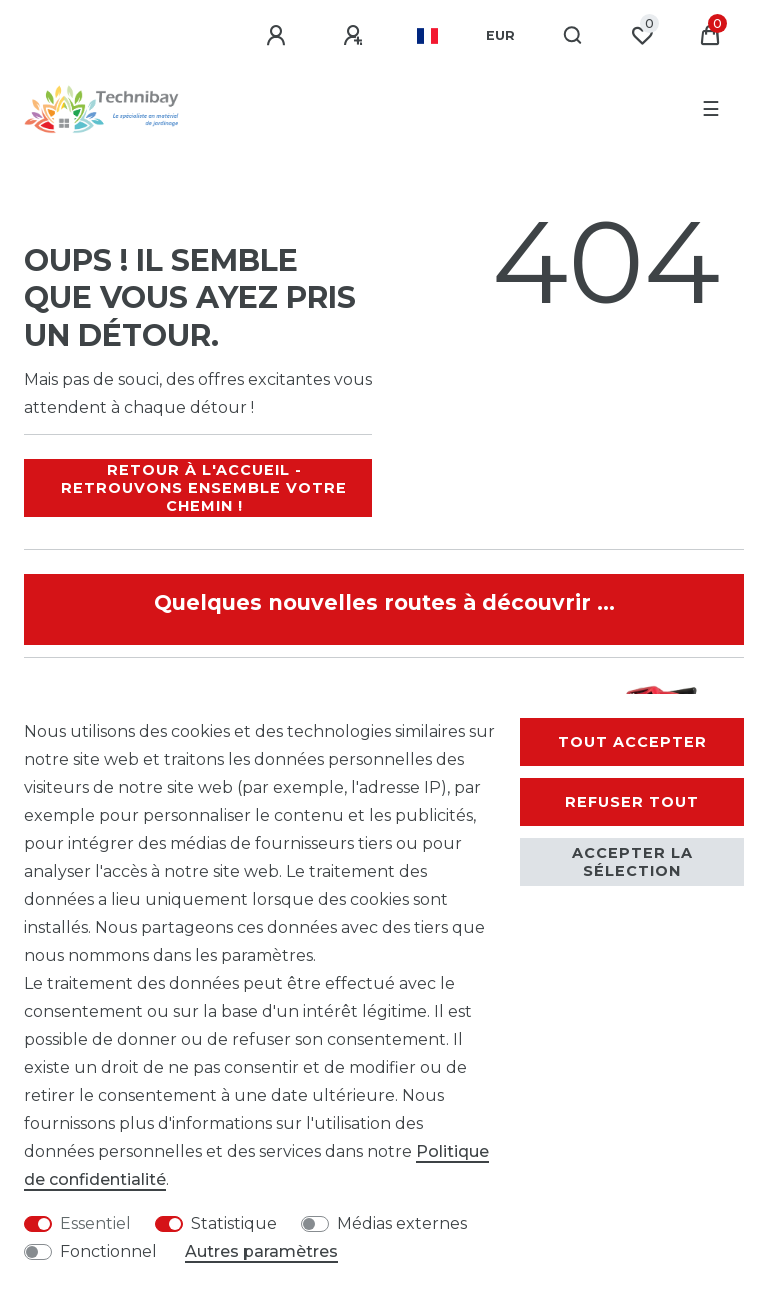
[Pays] (427, 36)
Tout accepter (632, 742)
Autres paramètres (261, 1251)
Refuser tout (632, 802)
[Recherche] (573, 36)
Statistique (234, 1223)
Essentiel (95, 1223)
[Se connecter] (279, 36)
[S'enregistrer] (356, 36)
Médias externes (402, 1223)
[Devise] (500, 36)
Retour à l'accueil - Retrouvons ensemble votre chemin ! (204, 488)
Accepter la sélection (632, 862)
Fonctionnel (108, 1251)
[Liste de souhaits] (642, 36)
